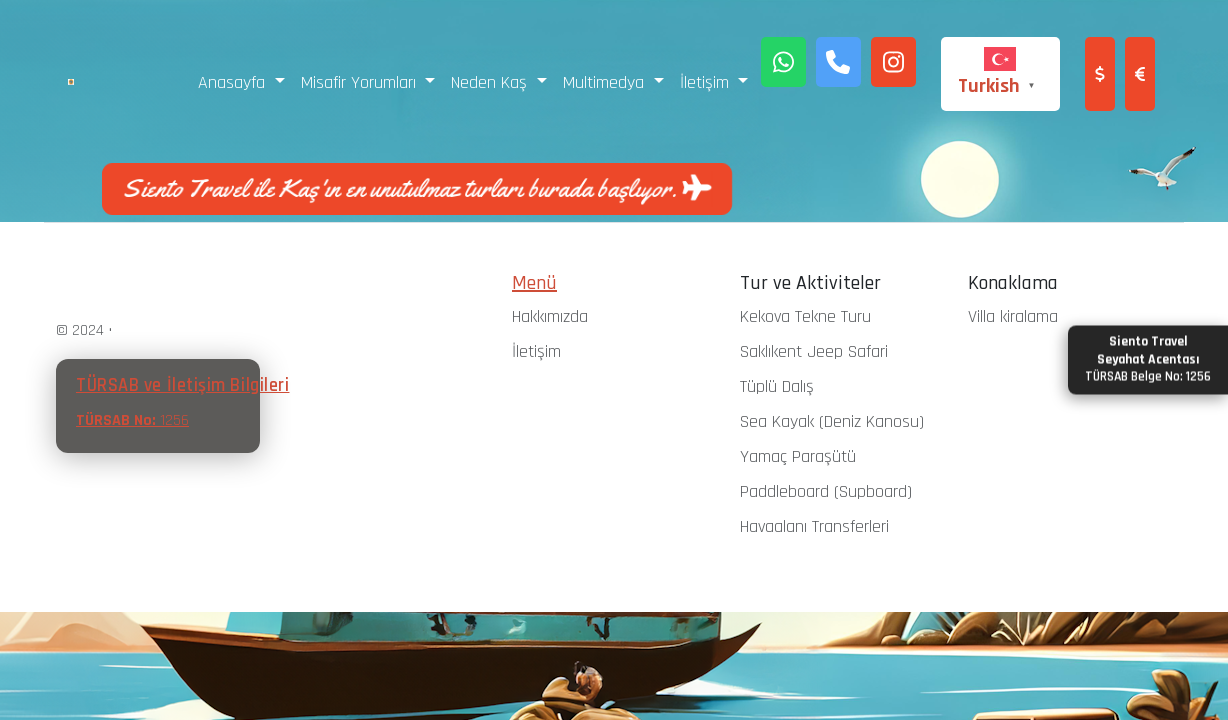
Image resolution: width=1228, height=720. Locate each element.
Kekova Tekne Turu (805, 316)
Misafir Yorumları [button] (361, 82)
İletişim (536, 351)
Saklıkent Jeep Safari (814, 351)
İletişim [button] (707, 82)
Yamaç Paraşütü (798, 456)
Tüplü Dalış (777, 386)
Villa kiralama (1013, 316)
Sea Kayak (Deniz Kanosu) (832, 421)
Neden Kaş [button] (491, 82)
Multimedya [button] (606, 82)
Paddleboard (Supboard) (826, 491)
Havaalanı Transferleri (814, 526)
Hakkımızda (550, 316)
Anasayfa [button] (234, 82)
